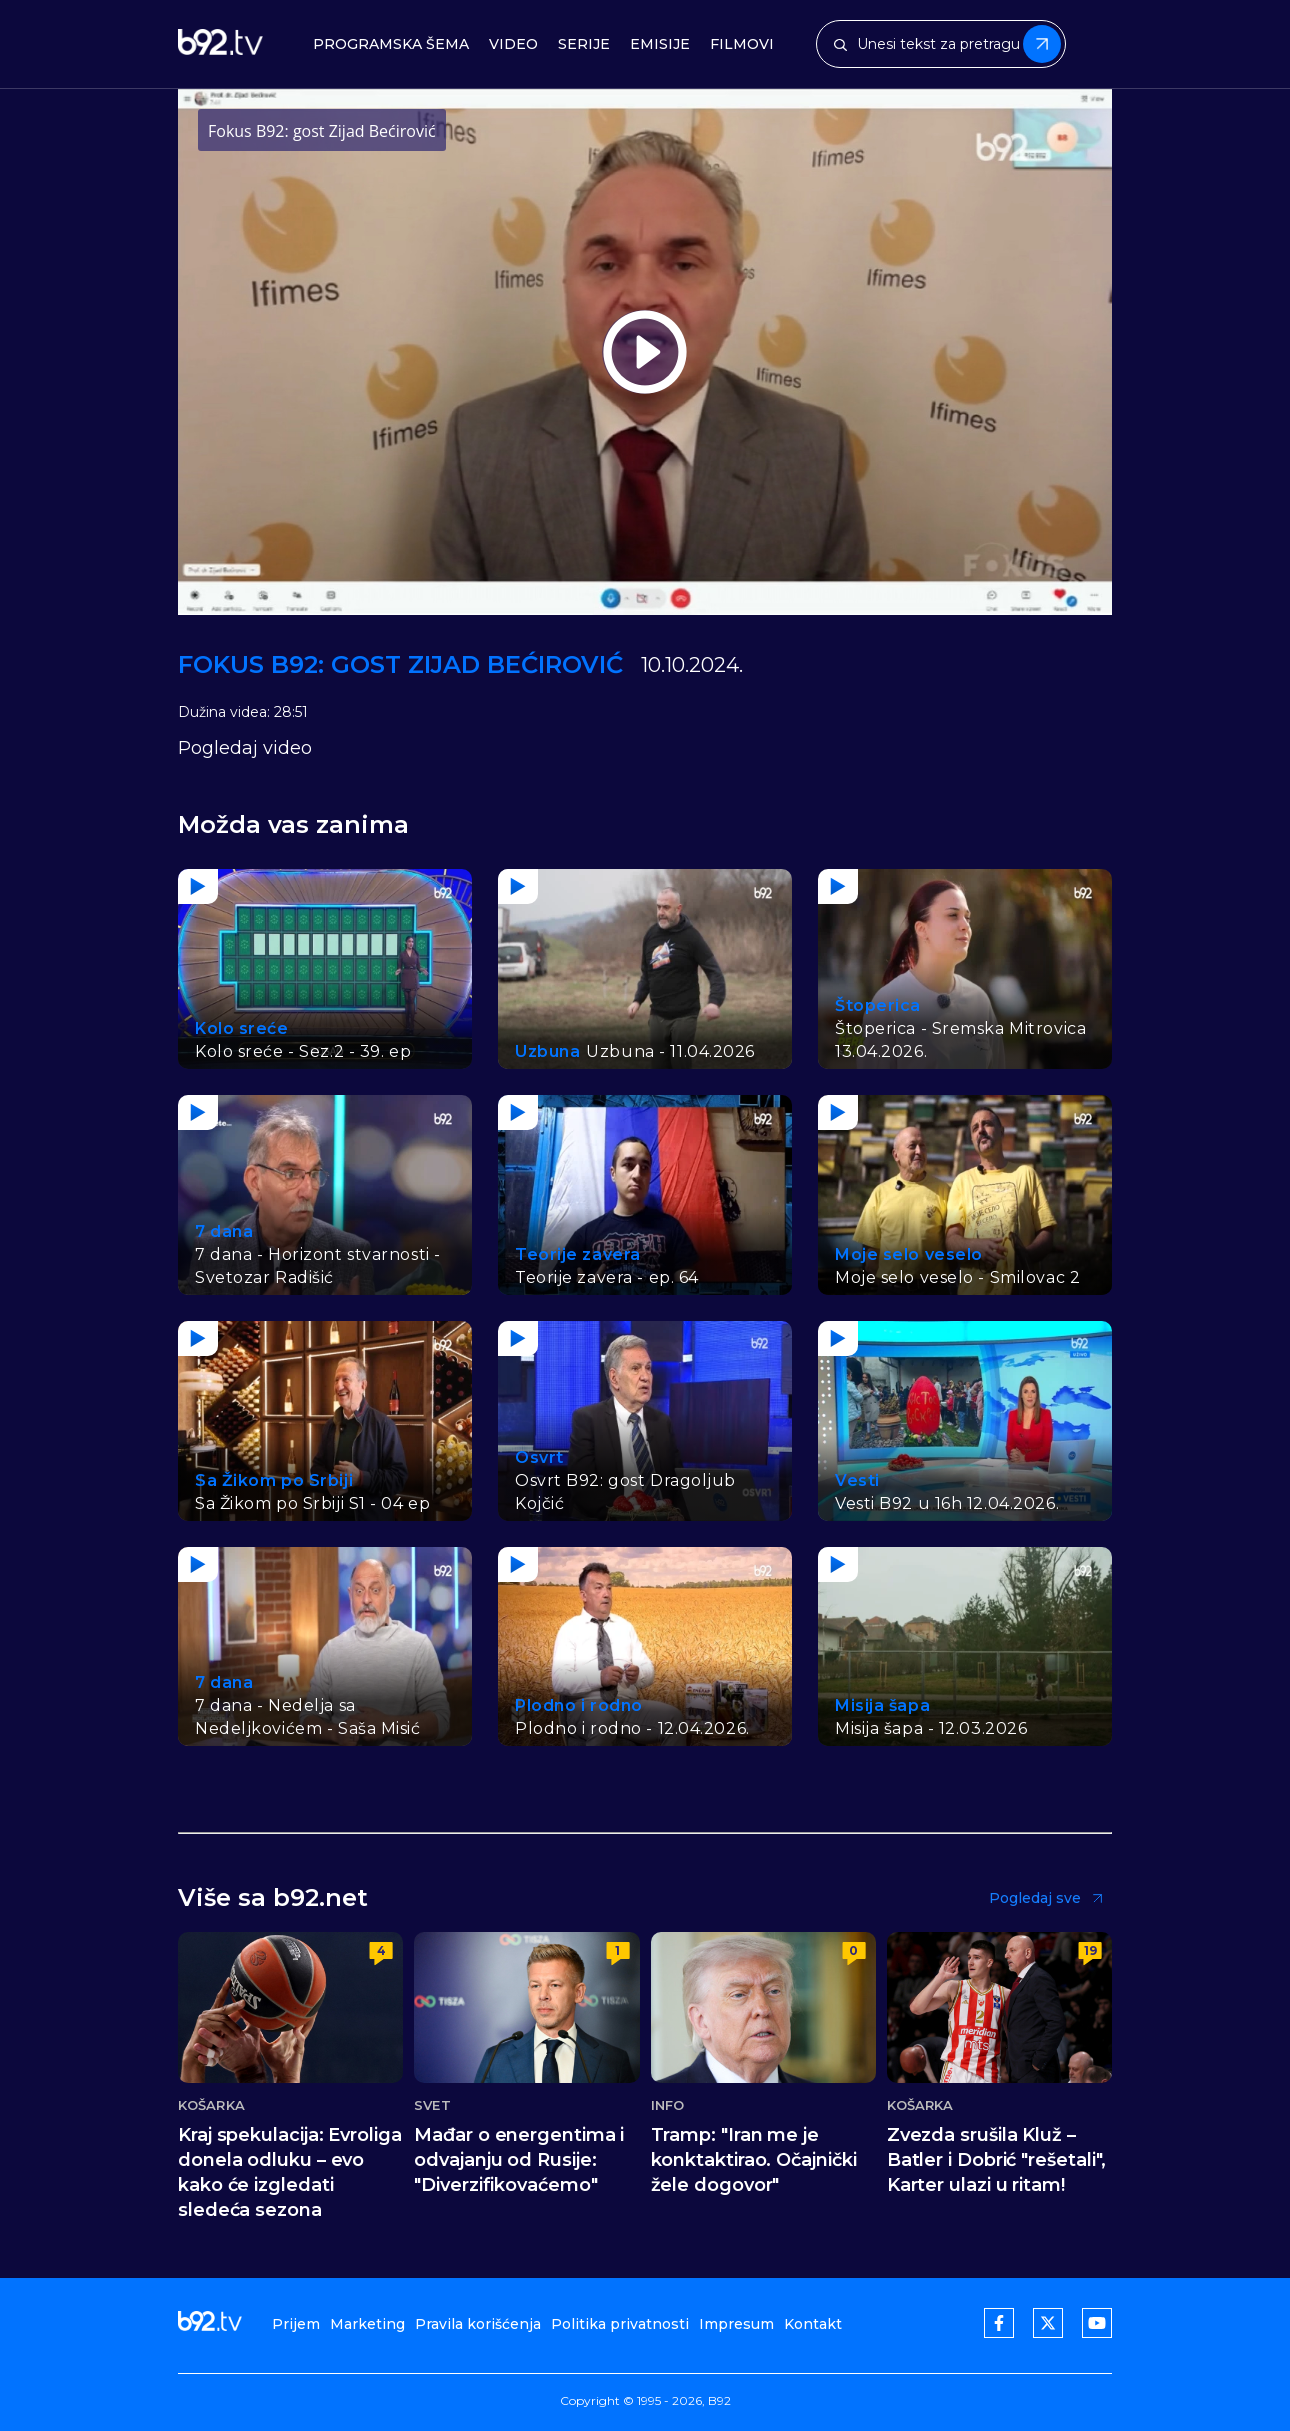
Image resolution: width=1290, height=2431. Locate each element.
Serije (584, 44)
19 (1090, 1950)
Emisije (660, 44)
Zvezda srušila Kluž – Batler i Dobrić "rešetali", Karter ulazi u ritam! (997, 2160)
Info (667, 2105)
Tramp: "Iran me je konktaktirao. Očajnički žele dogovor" (754, 2160)
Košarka (211, 2105)
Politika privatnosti (620, 2324)
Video (513, 44)
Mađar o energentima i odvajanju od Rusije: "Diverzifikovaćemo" (519, 2160)
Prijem (296, 2324)
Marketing (367, 2324)
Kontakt (813, 2324)
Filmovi (742, 44)
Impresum (736, 2324)
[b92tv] (220, 44)
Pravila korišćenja (478, 2324)
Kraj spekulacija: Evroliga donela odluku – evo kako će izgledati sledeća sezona (290, 2172)
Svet (432, 2105)
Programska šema (391, 44)
